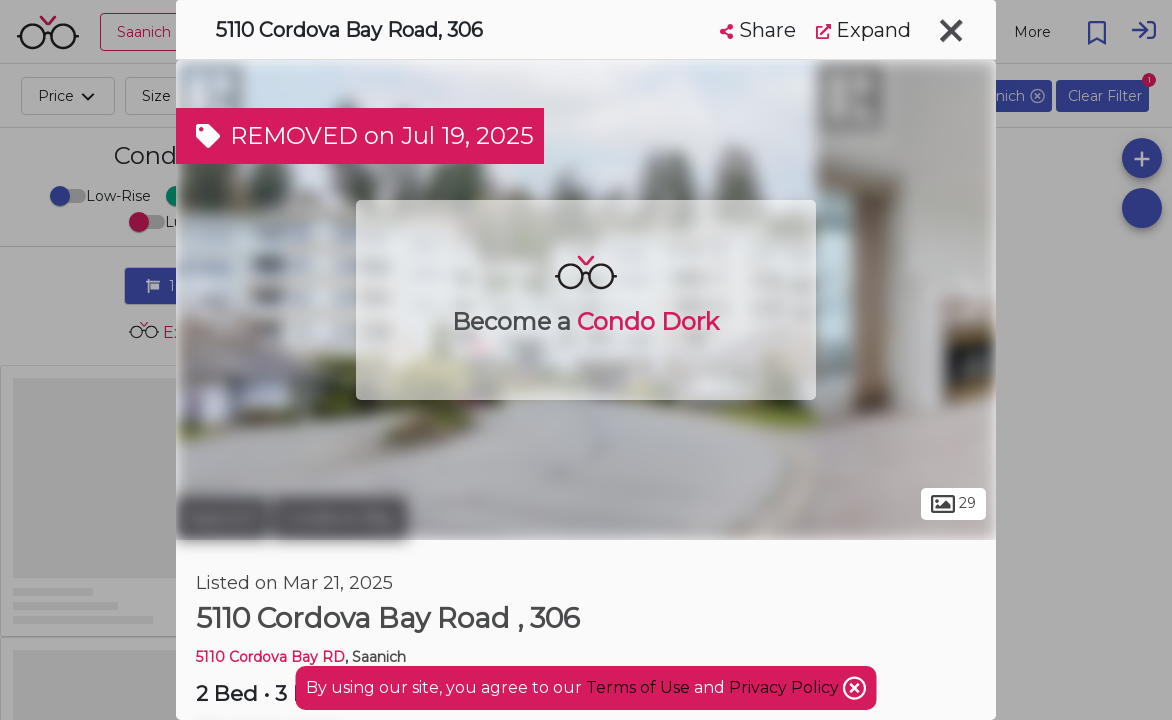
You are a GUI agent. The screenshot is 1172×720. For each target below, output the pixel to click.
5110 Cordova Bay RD (270, 657)
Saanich (222, 518)
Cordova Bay (340, 518)
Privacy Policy (786, 687)
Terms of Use (638, 687)
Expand (863, 30)
